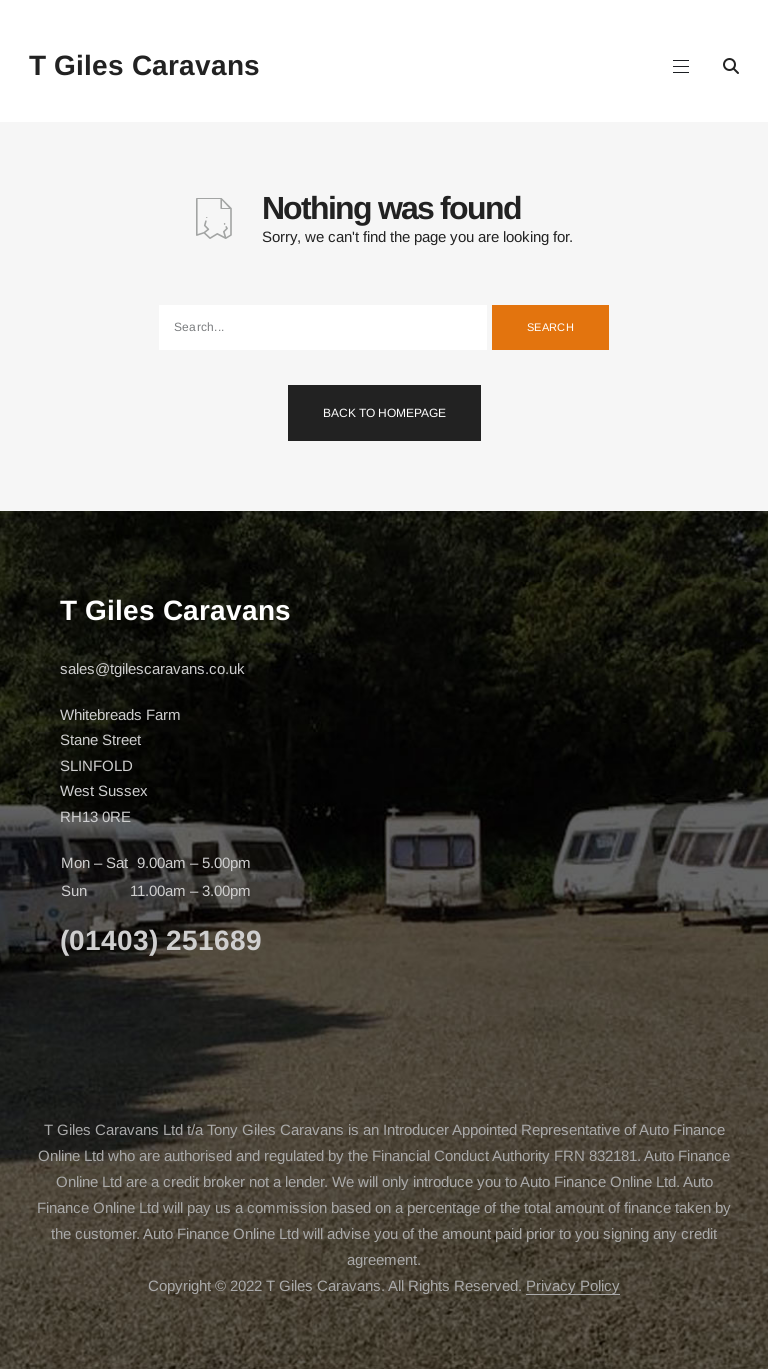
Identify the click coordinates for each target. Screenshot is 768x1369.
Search (550, 327)
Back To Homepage (384, 413)
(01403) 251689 (161, 940)
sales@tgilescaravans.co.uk (152, 668)
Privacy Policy (573, 1285)
